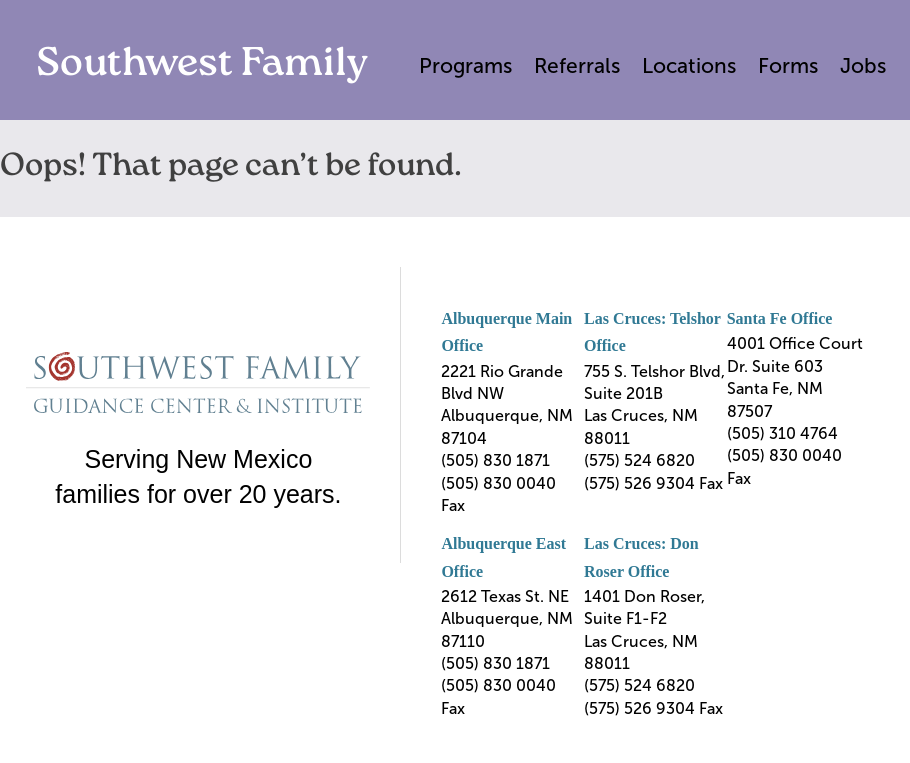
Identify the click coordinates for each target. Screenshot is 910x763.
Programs (465, 65)
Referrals (577, 65)
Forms (788, 65)
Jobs (863, 65)
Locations (689, 65)
